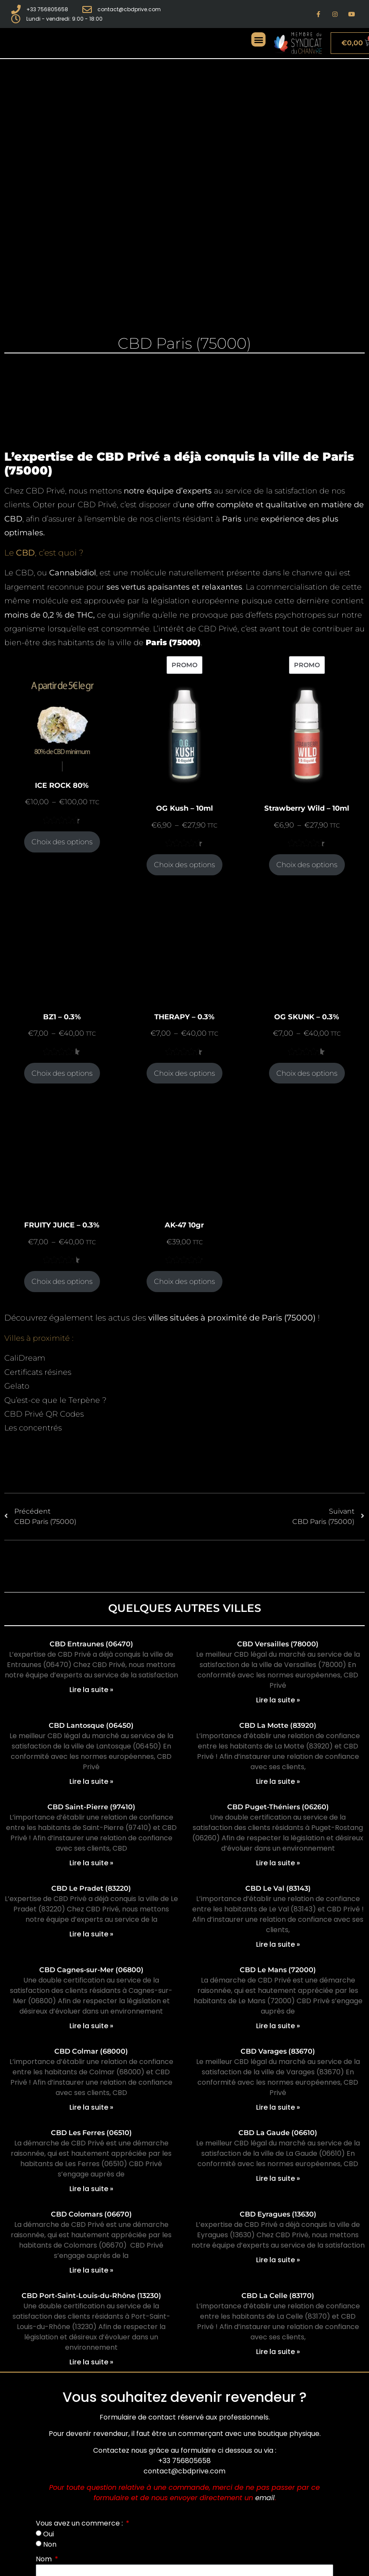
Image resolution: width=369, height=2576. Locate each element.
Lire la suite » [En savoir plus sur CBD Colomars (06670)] (91, 2270)
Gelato (16, 1386)
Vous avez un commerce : (80, 2523)
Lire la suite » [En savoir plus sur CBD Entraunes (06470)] (91, 1690)
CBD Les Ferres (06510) (91, 2133)
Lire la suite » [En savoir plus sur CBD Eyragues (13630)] (278, 2260)
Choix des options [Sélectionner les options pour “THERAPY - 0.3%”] (184, 1073)
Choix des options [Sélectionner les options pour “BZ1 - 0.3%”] (62, 1073)
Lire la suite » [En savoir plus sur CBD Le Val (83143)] (278, 1944)
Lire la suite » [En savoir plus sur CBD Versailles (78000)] (278, 1700)
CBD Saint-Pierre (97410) (91, 1807)
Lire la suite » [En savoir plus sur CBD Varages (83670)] (278, 2107)
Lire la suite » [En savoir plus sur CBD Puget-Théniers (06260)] (278, 1863)
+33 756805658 (184, 2461)
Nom (44, 2559)
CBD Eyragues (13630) (278, 2214)
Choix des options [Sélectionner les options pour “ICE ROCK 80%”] (62, 841)
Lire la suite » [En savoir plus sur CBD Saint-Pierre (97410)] (91, 1863)
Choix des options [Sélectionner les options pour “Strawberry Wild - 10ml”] (307, 864)
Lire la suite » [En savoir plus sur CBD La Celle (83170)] (278, 2352)
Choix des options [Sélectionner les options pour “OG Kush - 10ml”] (184, 864)
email (265, 2498)
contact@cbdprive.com (184, 2471)
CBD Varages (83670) (278, 2051)
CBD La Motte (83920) (277, 1725)
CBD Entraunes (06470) (91, 1644)
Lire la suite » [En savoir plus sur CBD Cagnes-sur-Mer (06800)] (91, 2026)
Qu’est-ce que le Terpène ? (55, 1400)
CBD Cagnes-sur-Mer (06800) (91, 1970)
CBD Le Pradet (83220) (91, 1888)
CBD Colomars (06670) (91, 2214)
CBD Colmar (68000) (91, 2051)
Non (49, 2544)
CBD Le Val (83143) (278, 1888)
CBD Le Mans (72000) (278, 1970)
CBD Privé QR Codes (44, 1414)
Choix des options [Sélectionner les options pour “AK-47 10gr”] (184, 1281)
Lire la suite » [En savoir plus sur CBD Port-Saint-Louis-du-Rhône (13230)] (91, 2362)
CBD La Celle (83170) (277, 2296)
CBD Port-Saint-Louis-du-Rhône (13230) (91, 2296)
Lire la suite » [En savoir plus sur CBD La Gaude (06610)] (278, 2178)
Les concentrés (33, 1428)
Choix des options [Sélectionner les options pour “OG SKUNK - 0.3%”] (307, 1073)
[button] (258, 39)
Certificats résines (37, 1372)
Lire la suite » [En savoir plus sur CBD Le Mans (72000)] (278, 2026)
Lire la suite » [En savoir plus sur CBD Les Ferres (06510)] (91, 2189)
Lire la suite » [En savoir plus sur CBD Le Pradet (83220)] (91, 1934)
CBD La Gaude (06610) (277, 2133)
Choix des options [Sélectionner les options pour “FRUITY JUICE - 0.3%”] (62, 1281)
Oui (48, 2534)
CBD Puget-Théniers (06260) (278, 1807)
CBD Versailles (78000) (278, 1644)
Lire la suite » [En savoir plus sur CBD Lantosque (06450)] (91, 1781)
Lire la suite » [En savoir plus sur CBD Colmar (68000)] (91, 2107)
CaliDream (24, 1358)
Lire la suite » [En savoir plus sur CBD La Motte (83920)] (278, 1781)
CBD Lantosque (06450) (91, 1725)
